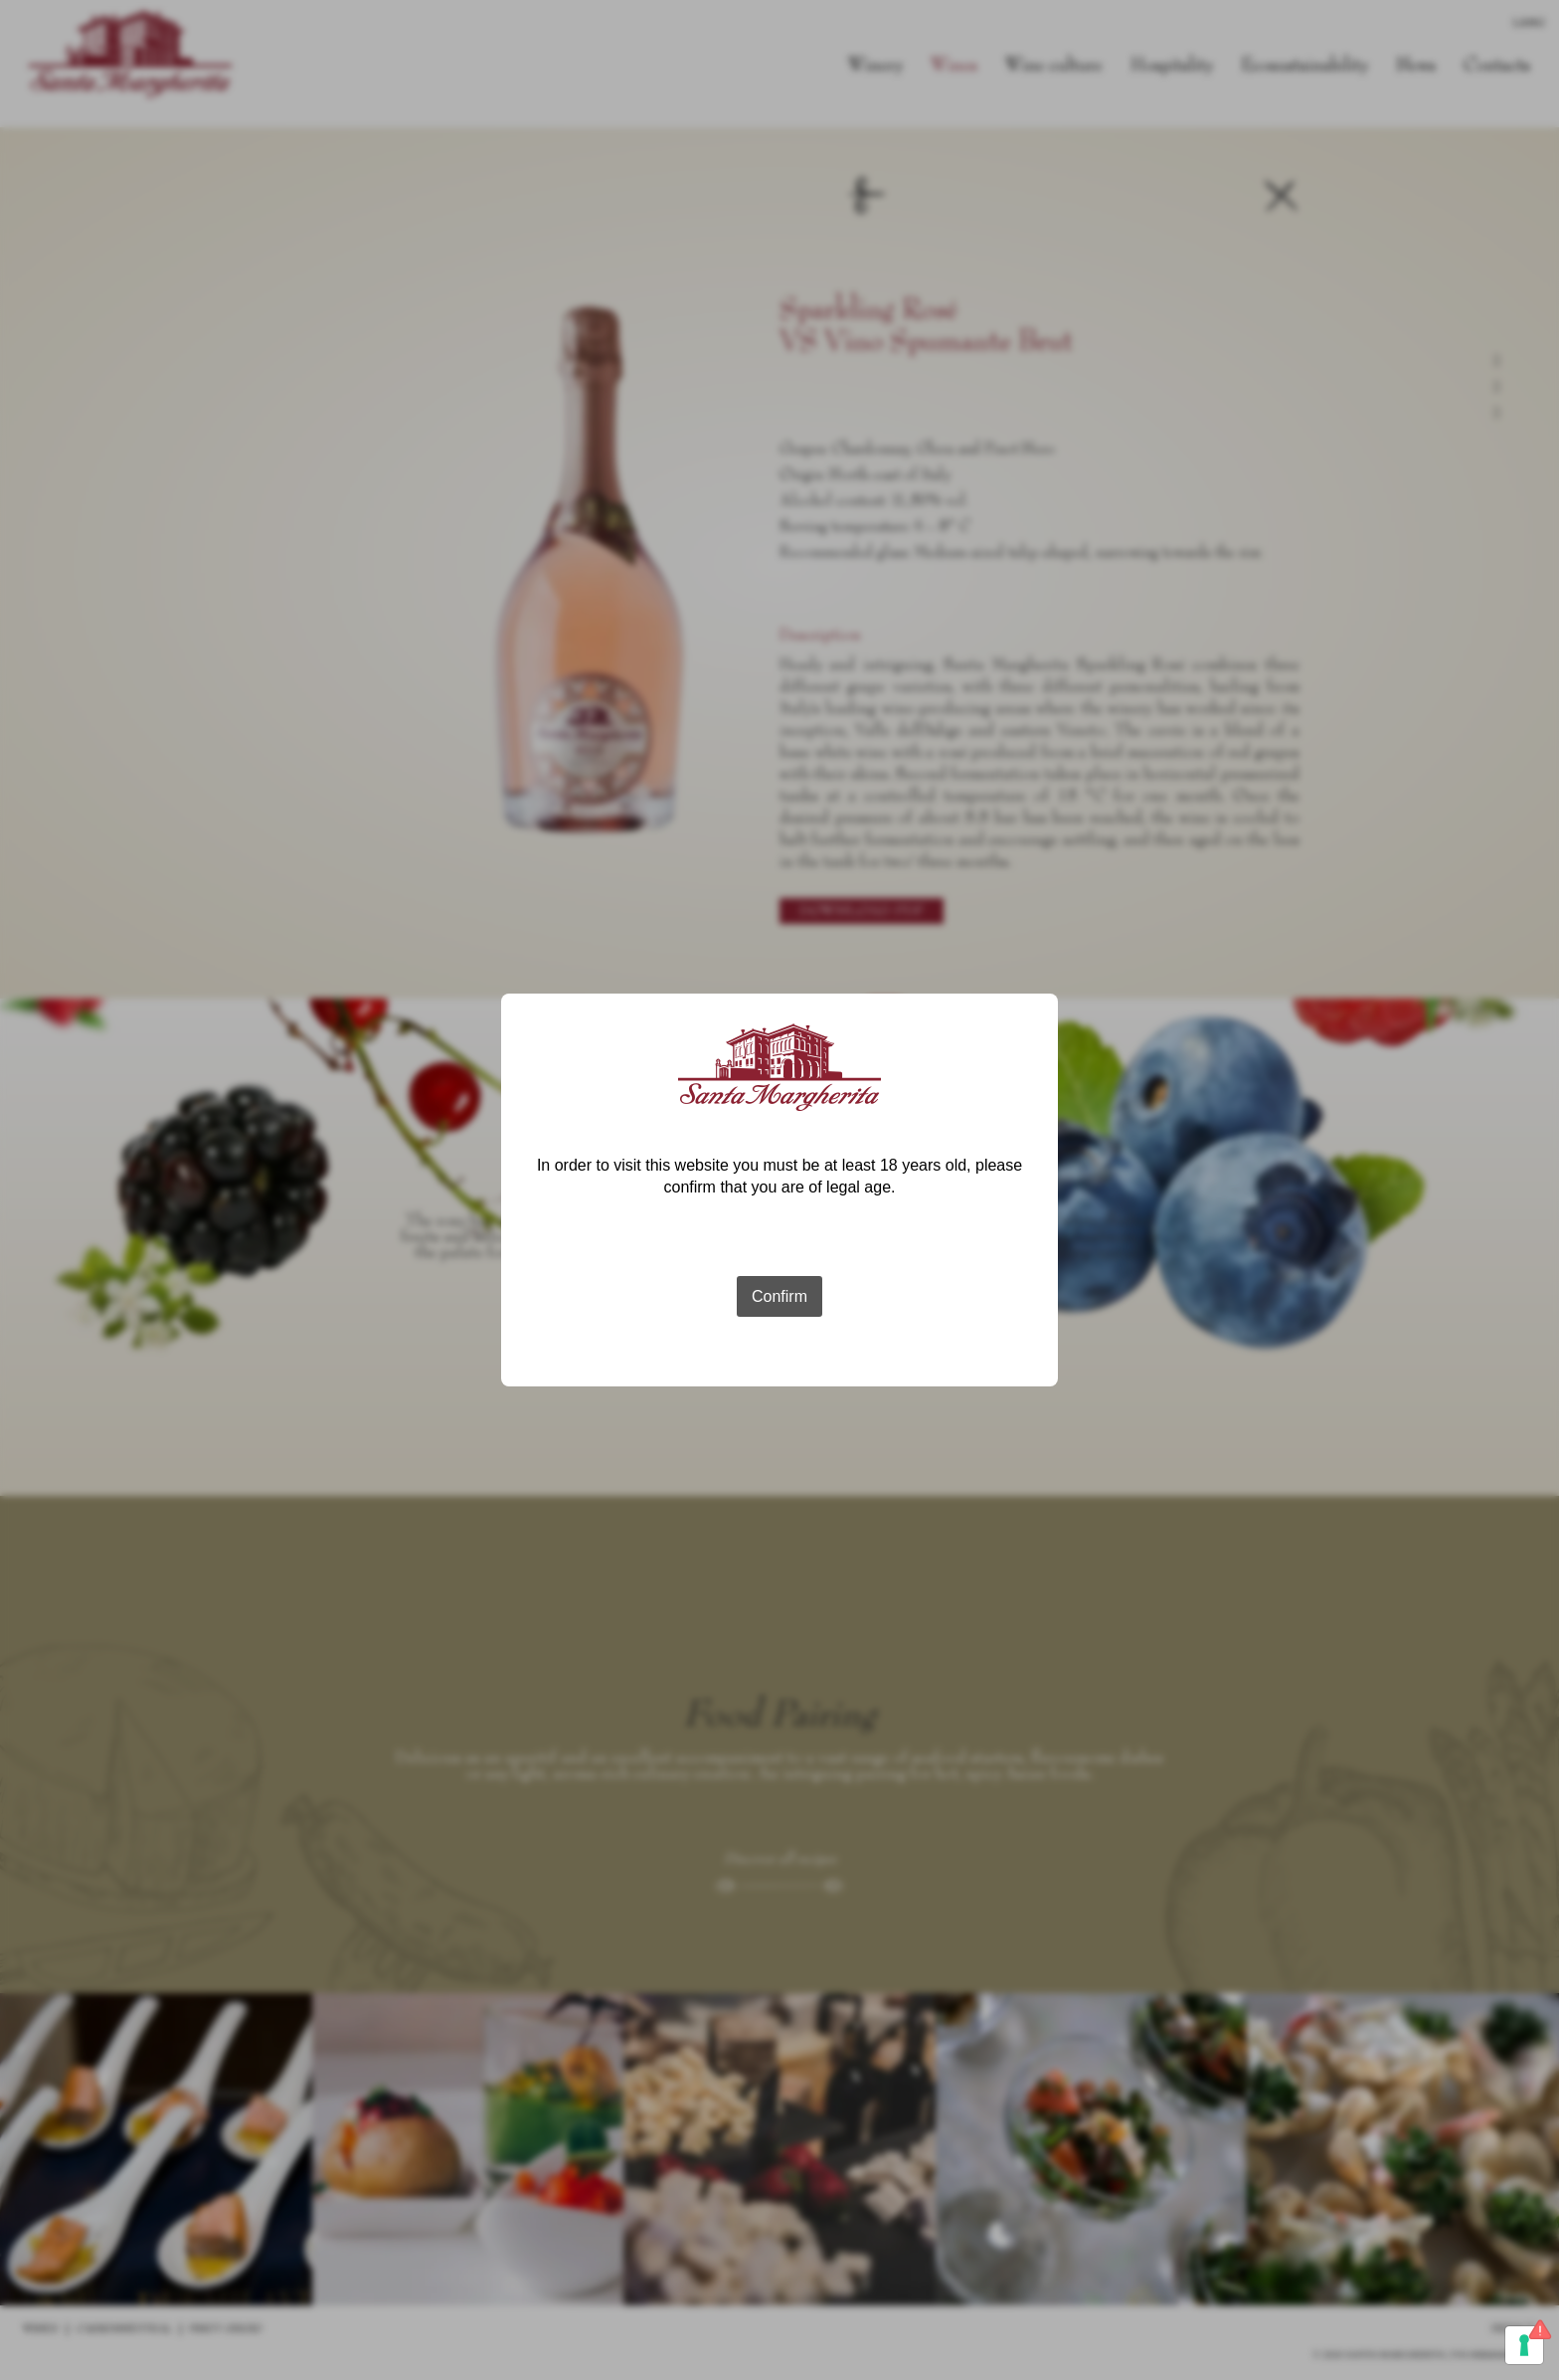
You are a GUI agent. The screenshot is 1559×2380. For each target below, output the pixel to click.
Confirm (779, 1296)
